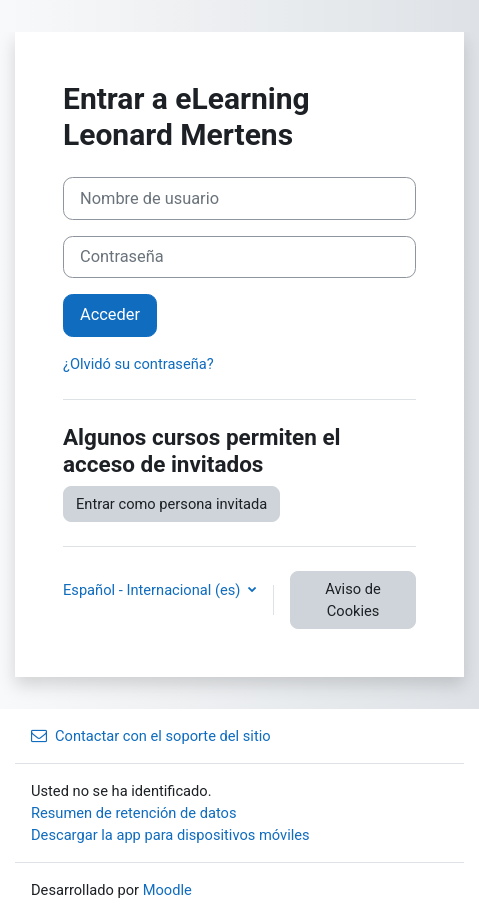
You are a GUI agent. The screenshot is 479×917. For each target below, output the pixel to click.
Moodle (167, 890)
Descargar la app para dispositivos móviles (170, 835)
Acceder (110, 314)
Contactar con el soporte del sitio (151, 736)
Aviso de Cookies (352, 600)
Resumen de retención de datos (134, 813)
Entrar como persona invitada (171, 504)
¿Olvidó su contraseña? (138, 364)
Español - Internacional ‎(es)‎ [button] (153, 590)
